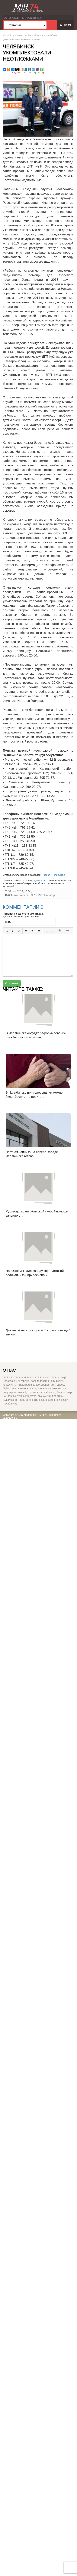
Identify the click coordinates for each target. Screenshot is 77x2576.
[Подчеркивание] (18, 930)
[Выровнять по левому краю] (26, 930)
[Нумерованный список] (52, 930)
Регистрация (35, 17)
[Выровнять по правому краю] (38, 930)
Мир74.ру (8, 35)
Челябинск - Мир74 (35, 1414)
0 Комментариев (18, 895)
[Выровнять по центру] (32, 930)
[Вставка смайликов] (60, 930)
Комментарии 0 (23, 907)
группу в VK (39, 880)
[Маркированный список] (46, 930)
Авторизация (14, 17)
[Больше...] (67, 930)
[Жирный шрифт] (6, 930)
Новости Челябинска (30, 35)
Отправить (11, 983)
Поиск (65, 24)
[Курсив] (12, 930)
